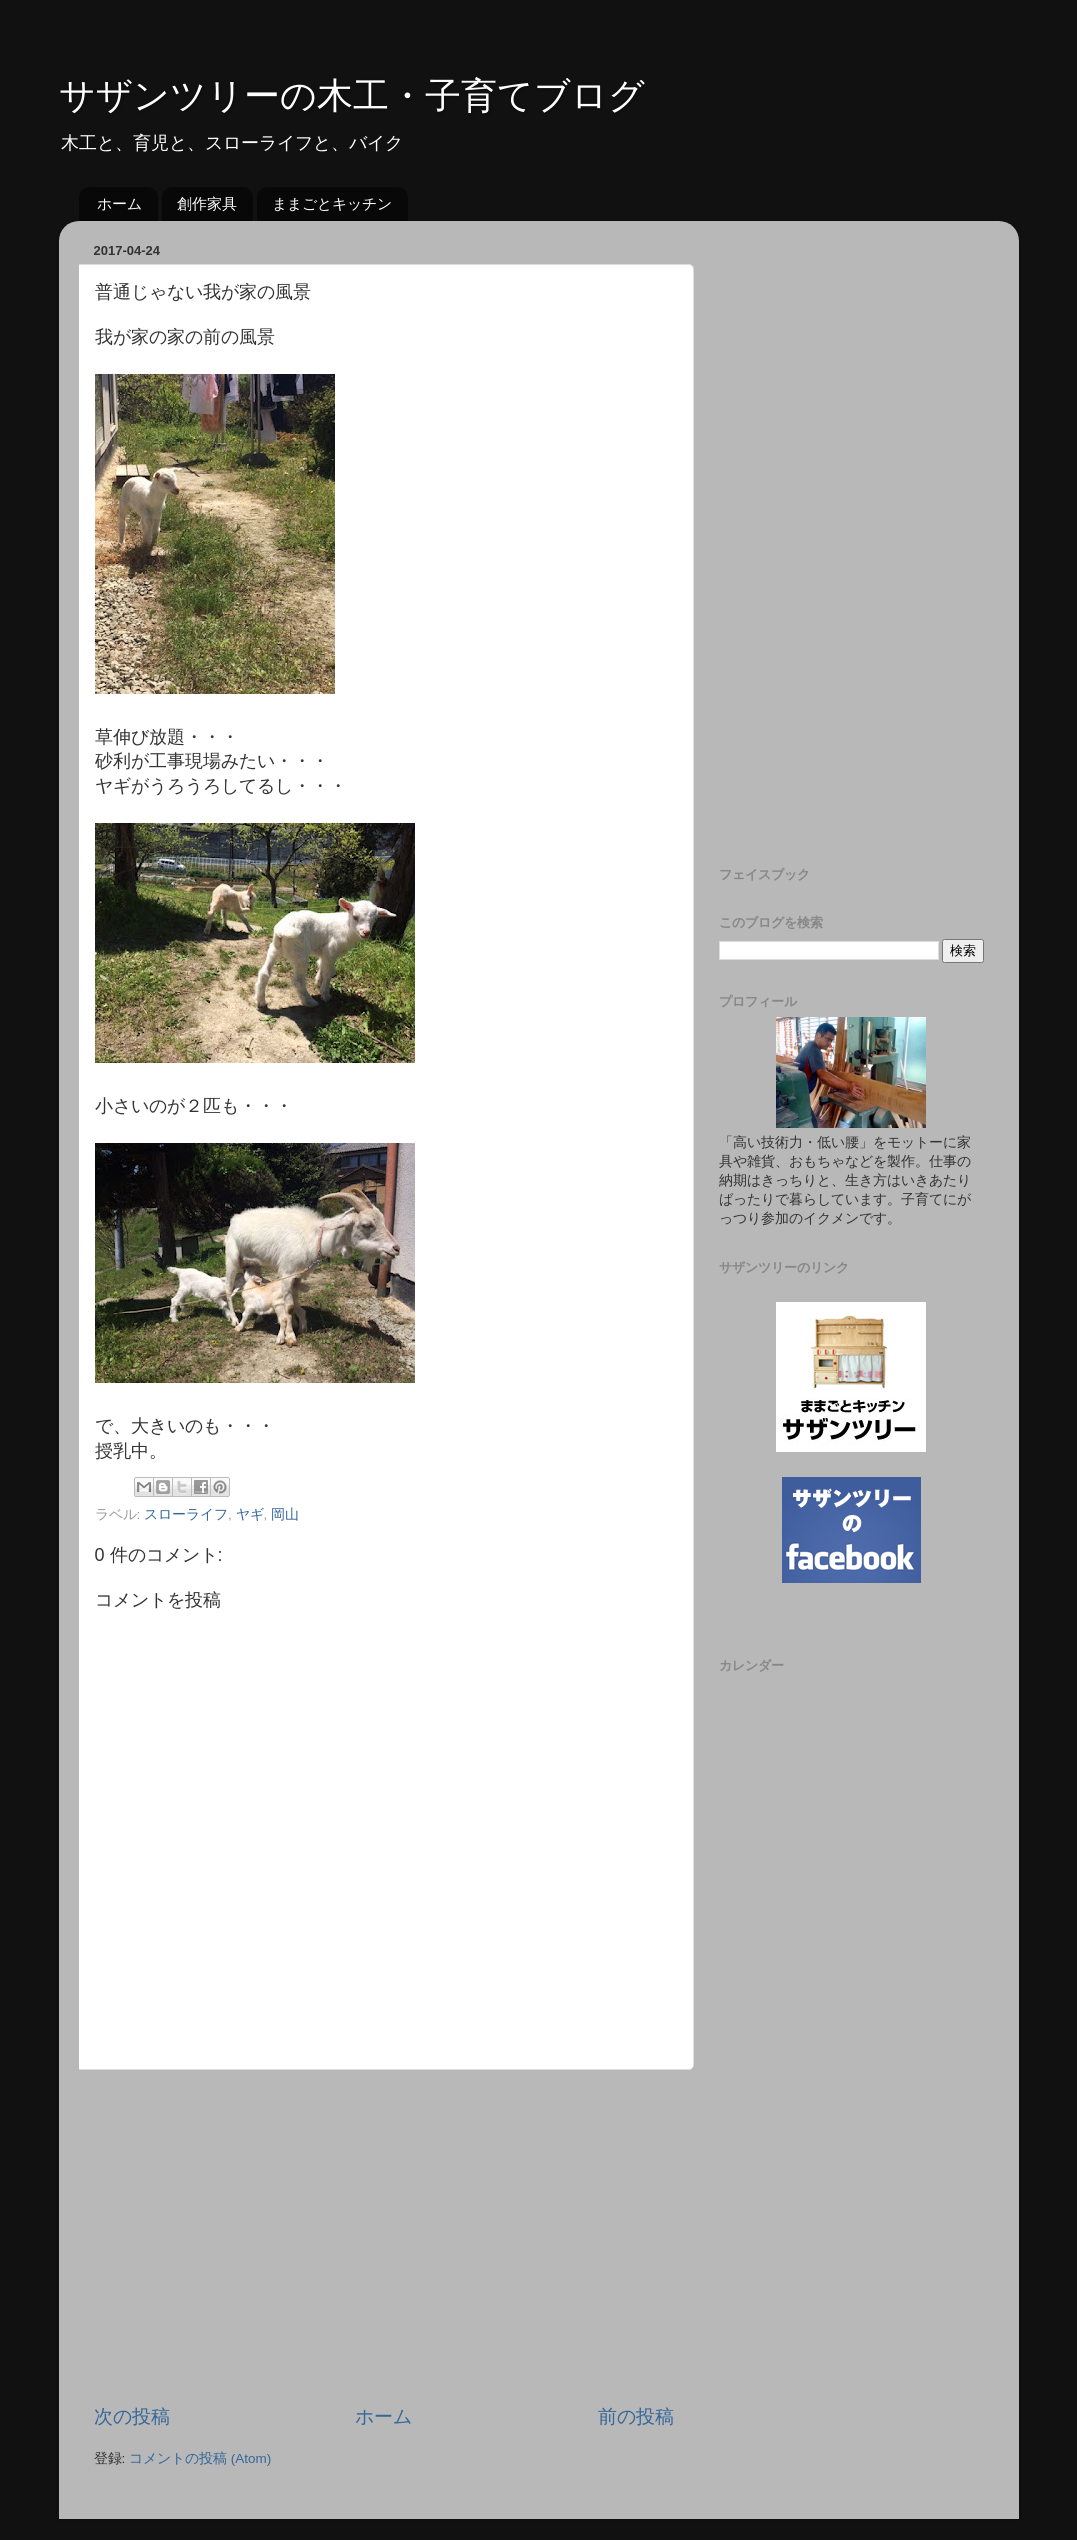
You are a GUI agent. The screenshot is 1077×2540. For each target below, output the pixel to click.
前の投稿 (636, 2416)
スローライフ (186, 1514)
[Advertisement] (384, 2237)
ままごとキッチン (332, 203)
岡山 (285, 1514)
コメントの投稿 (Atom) (200, 2458)
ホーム (119, 203)
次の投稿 (132, 2416)
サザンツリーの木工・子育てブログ (352, 95)
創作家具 (207, 203)
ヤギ (250, 1514)
